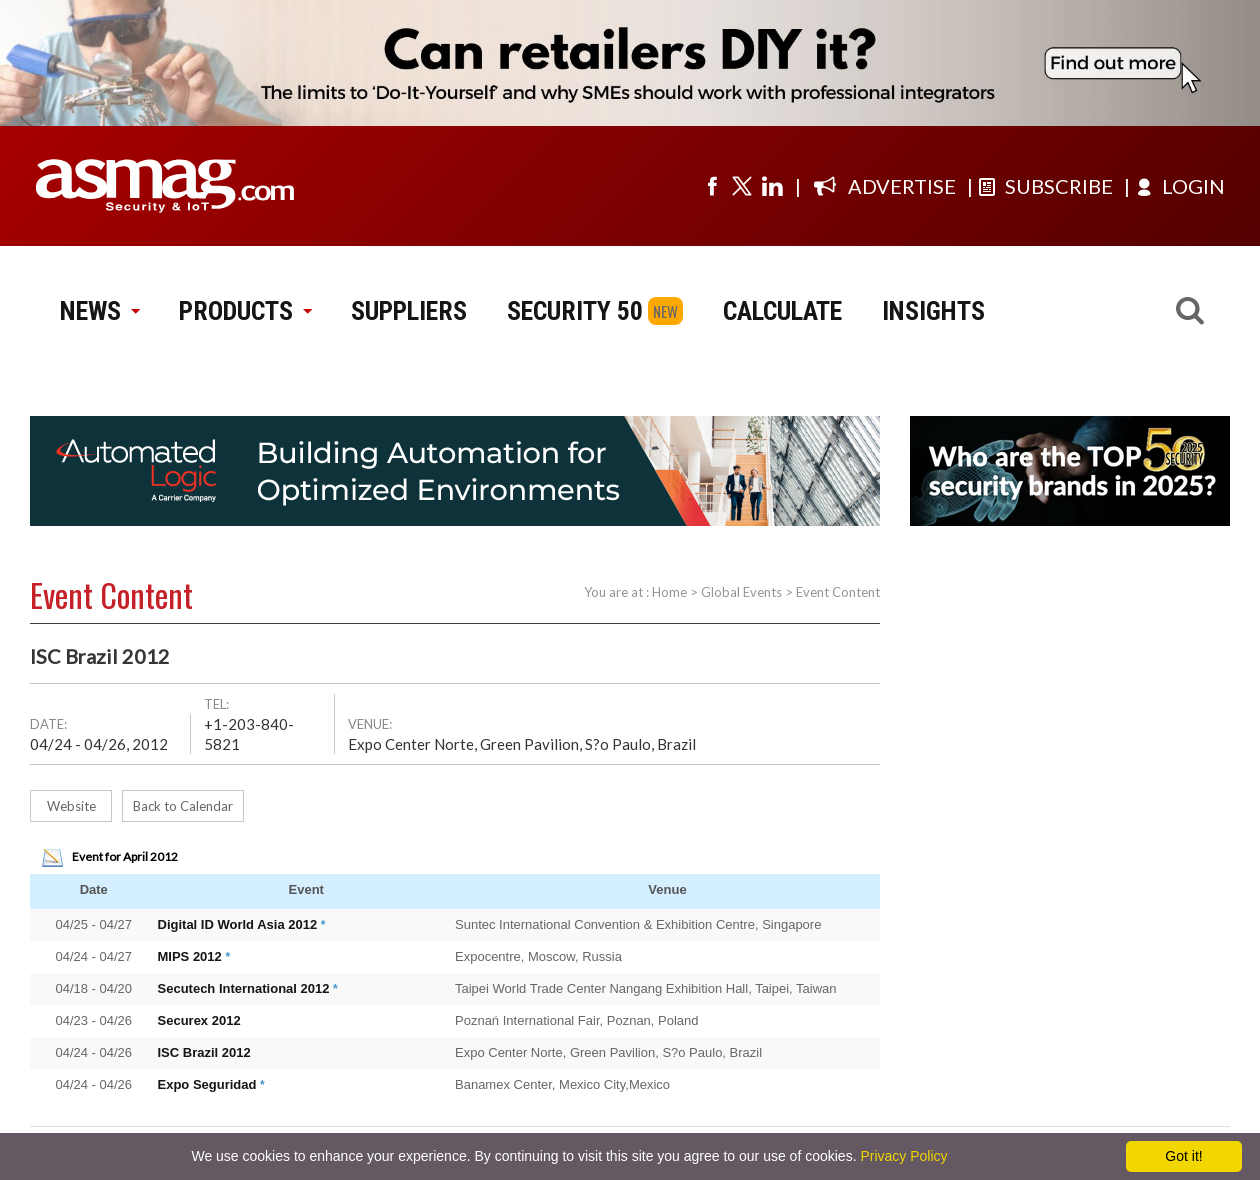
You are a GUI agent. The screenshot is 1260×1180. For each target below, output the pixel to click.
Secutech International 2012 (244, 988)
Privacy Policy (903, 1156)
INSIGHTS (933, 311)
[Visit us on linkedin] (772, 186)
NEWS (99, 311)
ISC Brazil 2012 (204, 1052)
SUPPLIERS (409, 311)
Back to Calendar (183, 806)
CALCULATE (782, 311)
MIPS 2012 (190, 956)
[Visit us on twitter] (742, 186)
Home (669, 592)
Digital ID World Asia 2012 (238, 924)
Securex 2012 (199, 1020)
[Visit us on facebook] (712, 186)
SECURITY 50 (575, 311)
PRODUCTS (245, 311)
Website (71, 806)
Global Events (741, 592)
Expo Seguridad (207, 1084)
